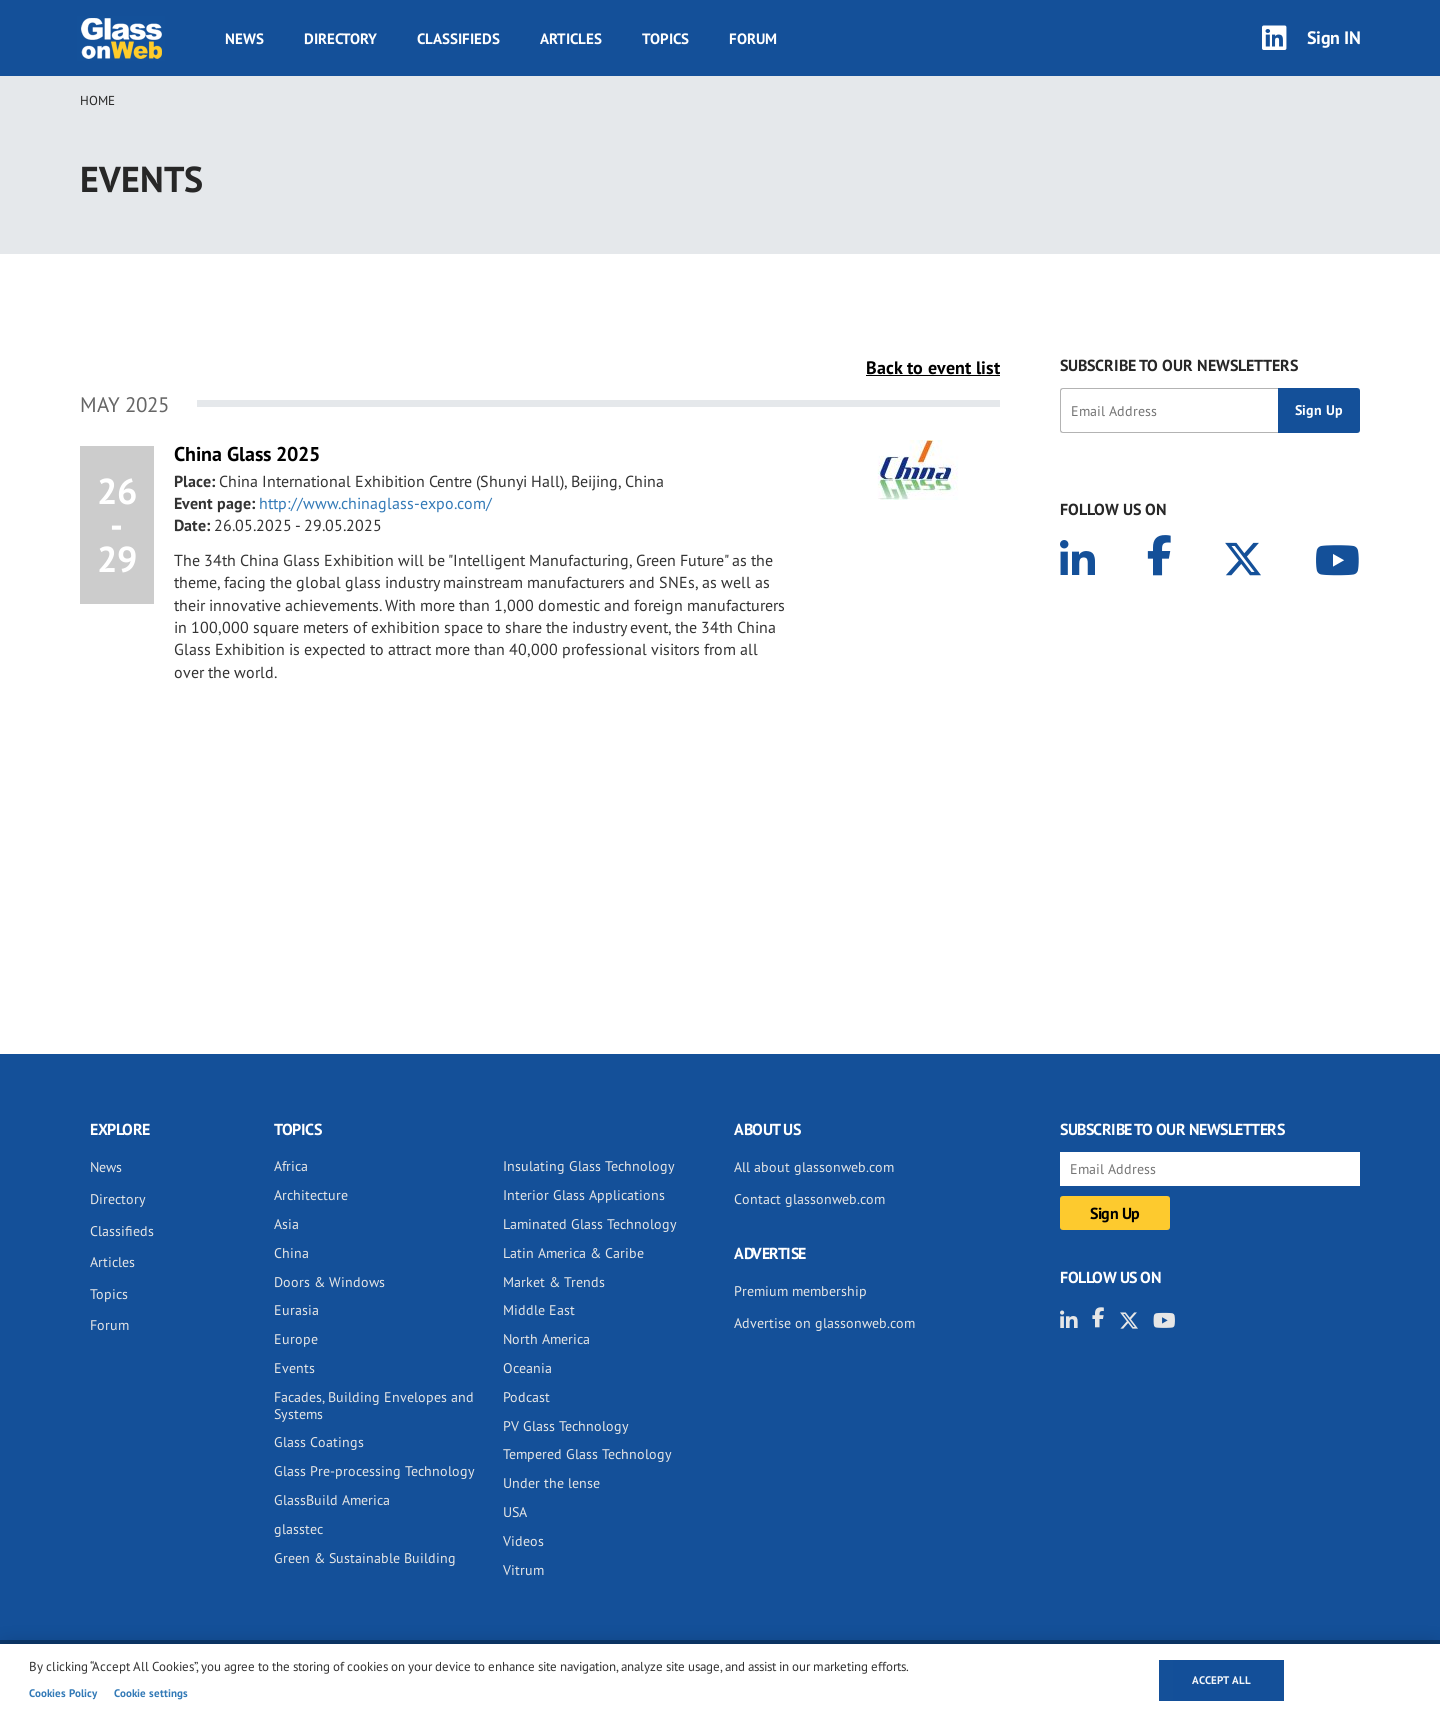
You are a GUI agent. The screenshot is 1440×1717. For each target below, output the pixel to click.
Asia (286, 1224)
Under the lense (551, 1483)
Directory (340, 38)
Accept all (1221, 1680)
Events (294, 1368)
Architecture (311, 1195)
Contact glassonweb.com (809, 1199)
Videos (523, 1541)
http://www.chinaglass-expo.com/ (375, 503)
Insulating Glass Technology (589, 1166)
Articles (571, 38)
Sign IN (1334, 37)
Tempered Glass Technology (587, 1454)
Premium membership (800, 1291)
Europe (296, 1339)
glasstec (298, 1529)
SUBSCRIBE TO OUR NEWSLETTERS (1179, 365)
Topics (665, 38)
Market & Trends (554, 1282)
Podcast (526, 1397)
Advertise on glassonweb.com (824, 1323)
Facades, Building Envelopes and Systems (374, 1405)
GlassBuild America (332, 1500)
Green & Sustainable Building (365, 1558)
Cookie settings (151, 1693)
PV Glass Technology (566, 1426)
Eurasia (296, 1310)
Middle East (539, 1310)
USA (515, 1512)
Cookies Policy (63, 1693)
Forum (753, 38)
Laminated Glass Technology (590, 1224)
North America (546, 1339)
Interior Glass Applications (584, 1195)
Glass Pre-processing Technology (374, 1471)
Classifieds (458, 38)
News (244, 38)
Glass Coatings (319, 1442)
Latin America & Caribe (573, 1253)
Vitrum (523, 1570)
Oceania (527, 1368)
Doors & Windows (329, 1282)
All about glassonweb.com (814, 1167)
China (291, 1253)
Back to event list (933, 367)
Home (97, 100)
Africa (291, 1166)
